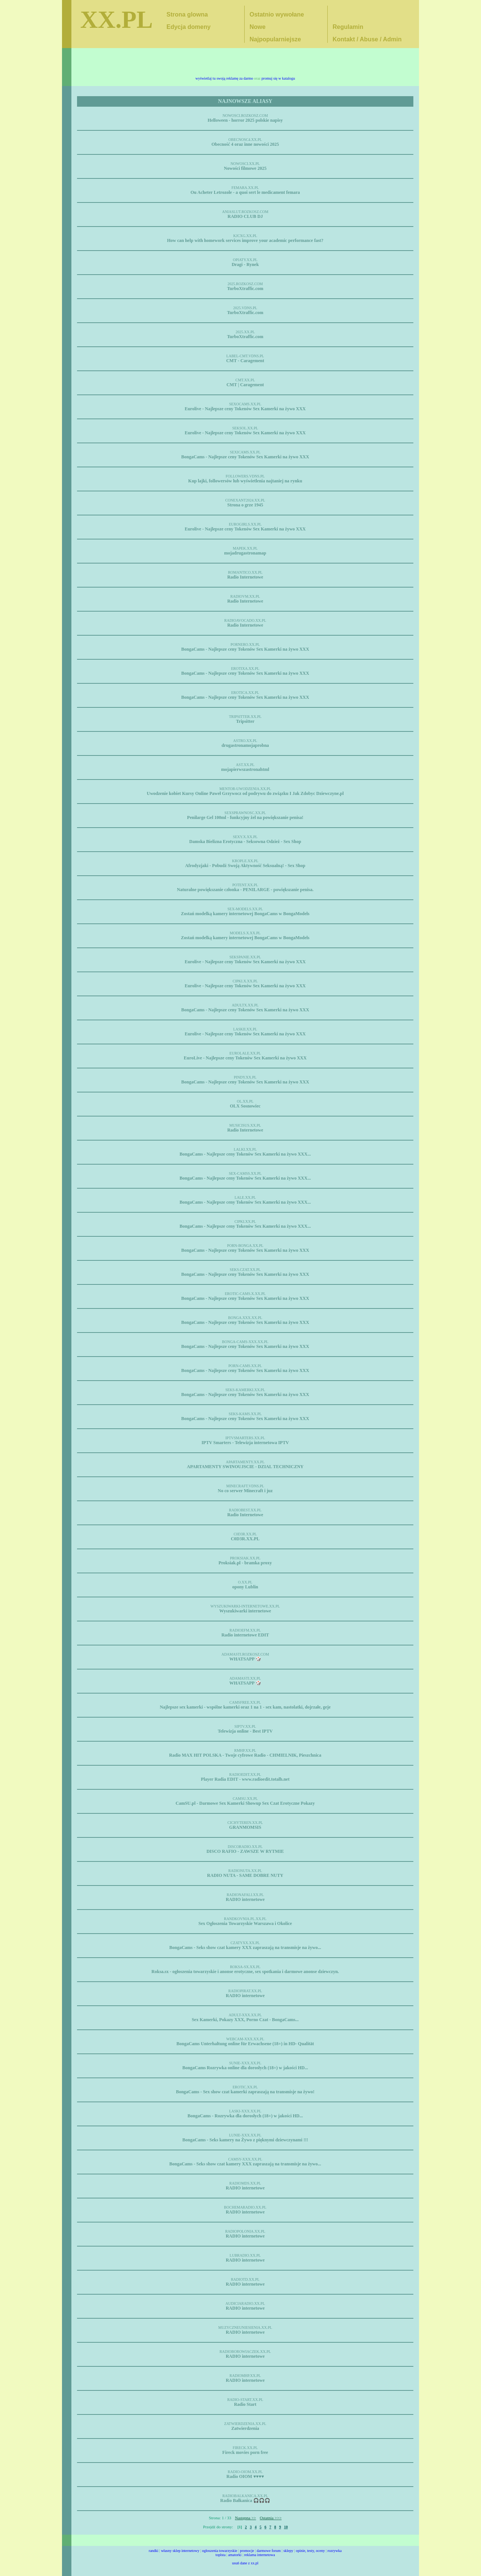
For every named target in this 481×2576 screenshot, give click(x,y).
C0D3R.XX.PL (245, 1538)
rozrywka (334, 2551)
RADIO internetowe (245, 1899)
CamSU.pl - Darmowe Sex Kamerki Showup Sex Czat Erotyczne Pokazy (245, 1803)
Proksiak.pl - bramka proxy (245, 1562)
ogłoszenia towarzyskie (219, 2551)
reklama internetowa (259, 2555)
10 (286, 2527)
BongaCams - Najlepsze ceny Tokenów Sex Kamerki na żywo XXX (245, 456)
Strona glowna (187, 14)
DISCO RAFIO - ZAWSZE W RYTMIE (245, 1851)
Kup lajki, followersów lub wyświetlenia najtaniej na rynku (245, 480)
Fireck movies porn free (245, 2452)
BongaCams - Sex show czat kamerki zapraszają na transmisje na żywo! (245, 2091)
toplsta (220, 2555)
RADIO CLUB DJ (245, 216)
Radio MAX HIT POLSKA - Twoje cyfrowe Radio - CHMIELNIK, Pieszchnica (245, 1755)
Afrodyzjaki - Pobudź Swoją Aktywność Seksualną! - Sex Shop (245, 865)
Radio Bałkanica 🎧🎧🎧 (245, 2500)
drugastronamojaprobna (245, 745)
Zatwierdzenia (245, 2428)
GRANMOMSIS (245, 1827)
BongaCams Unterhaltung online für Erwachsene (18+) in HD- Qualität (245, 2043)
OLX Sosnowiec (245, 1106)
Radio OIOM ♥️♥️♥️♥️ (245, 2476)
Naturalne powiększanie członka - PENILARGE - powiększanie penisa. (245, 889)
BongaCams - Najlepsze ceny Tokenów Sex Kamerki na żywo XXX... (245, 1154)
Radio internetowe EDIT (245, 1635)
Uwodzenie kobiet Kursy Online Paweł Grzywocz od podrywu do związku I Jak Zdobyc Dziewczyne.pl (245, 793)
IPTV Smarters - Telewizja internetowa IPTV (245, 1442)
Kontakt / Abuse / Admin (367, 39)
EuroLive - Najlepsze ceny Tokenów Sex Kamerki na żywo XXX (245, 1058)
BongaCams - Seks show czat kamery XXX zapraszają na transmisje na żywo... (245, 1947)
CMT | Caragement (245, 384)
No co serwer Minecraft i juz (245, 1490)
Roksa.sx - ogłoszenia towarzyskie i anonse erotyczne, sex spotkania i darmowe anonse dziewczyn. (245, 1971)
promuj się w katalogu (278, 78)
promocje (247, 2551)
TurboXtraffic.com (245, 288)
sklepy (288, 2551)
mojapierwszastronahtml (245, 769)
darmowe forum (269, 2551)
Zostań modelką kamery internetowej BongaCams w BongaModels (245, 913)
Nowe (258, 27)
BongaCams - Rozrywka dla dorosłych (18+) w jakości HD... (245, 2115)
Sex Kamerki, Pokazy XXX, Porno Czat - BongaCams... (245, 2019)
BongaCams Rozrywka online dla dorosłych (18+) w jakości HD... (245, 2067)
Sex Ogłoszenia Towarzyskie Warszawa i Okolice (245, 1923)
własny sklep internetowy (180, 2551)
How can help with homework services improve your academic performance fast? (245, 240)
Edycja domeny (188, 27)
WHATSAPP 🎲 (245, 1659)
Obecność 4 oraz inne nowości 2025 (245, 144)
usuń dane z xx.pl (245, 2563)
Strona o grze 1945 (245, 505)
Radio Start (245, 2404)
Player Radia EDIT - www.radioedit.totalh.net (245, 1779)
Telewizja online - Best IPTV (245, 1731)
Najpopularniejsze (275, 39)
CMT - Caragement (245, 360)
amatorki (235, 2555)
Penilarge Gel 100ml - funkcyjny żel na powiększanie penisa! (245, 817)
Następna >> (245, 2518)
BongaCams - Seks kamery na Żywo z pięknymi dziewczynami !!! (245, 2139)
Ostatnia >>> (270, 2518)
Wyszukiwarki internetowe (245, 1611)
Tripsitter (245, 721)
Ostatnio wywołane (277, 14)
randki (154, 2551)
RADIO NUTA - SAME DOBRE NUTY (245, 1875)
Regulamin (348, 27)
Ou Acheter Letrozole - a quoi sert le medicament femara (245, 192)
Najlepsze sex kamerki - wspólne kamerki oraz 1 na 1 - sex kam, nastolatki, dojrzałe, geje (245, 1707)
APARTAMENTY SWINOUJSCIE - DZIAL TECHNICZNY (245, 1466)
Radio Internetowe (245, 577)
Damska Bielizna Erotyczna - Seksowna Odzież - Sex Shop (245, 841)
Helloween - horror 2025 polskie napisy (245, 120)
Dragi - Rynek (245, 264)
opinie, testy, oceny (310, 2551)
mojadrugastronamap (245, 553)
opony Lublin (245, 1586)
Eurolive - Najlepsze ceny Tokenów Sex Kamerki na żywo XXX (245, 408)
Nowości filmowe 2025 (245, 168)
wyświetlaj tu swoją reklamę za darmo (224, 78)
